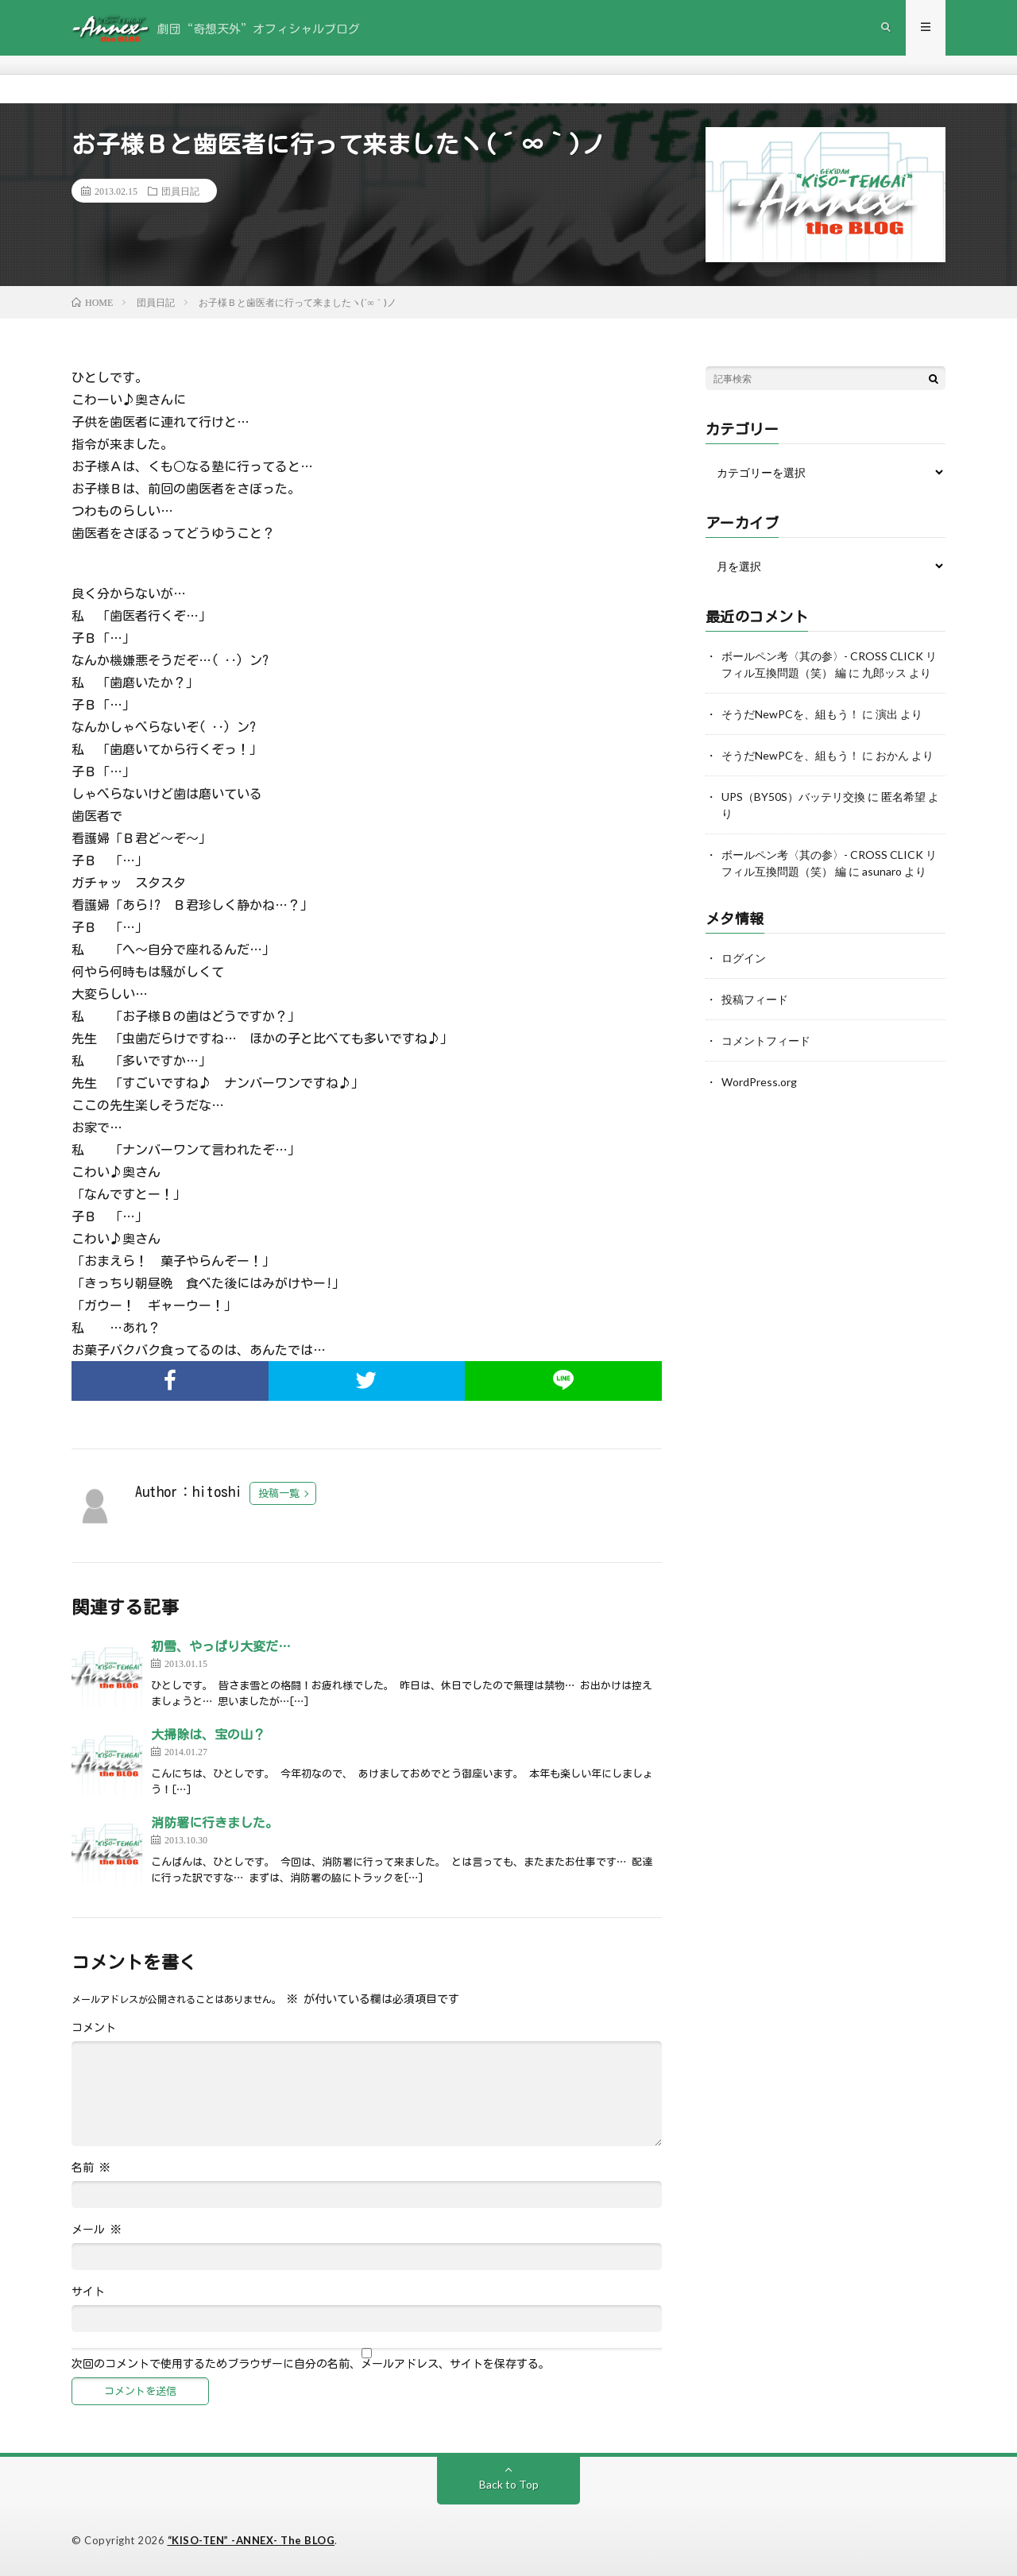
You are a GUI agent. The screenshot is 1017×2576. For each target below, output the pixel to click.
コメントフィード (765, 1040)
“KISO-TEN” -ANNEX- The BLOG (251, 2540)
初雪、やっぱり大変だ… (221, 1646)
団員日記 (180, 190)
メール (97, 2229)
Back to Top (509, 2484)
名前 (91, 2167)
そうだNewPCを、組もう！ (790, 714)
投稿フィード (754, 999)
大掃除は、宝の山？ (208, 1734)
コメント (94, 2027)
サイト (88, 2291)
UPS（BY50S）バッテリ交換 (793, 796)
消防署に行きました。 (214, 1822)
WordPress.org (759, 1082)
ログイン (743, 958)
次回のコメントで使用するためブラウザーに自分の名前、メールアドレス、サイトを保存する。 (311, 2363)
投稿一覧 (279, 1493)
